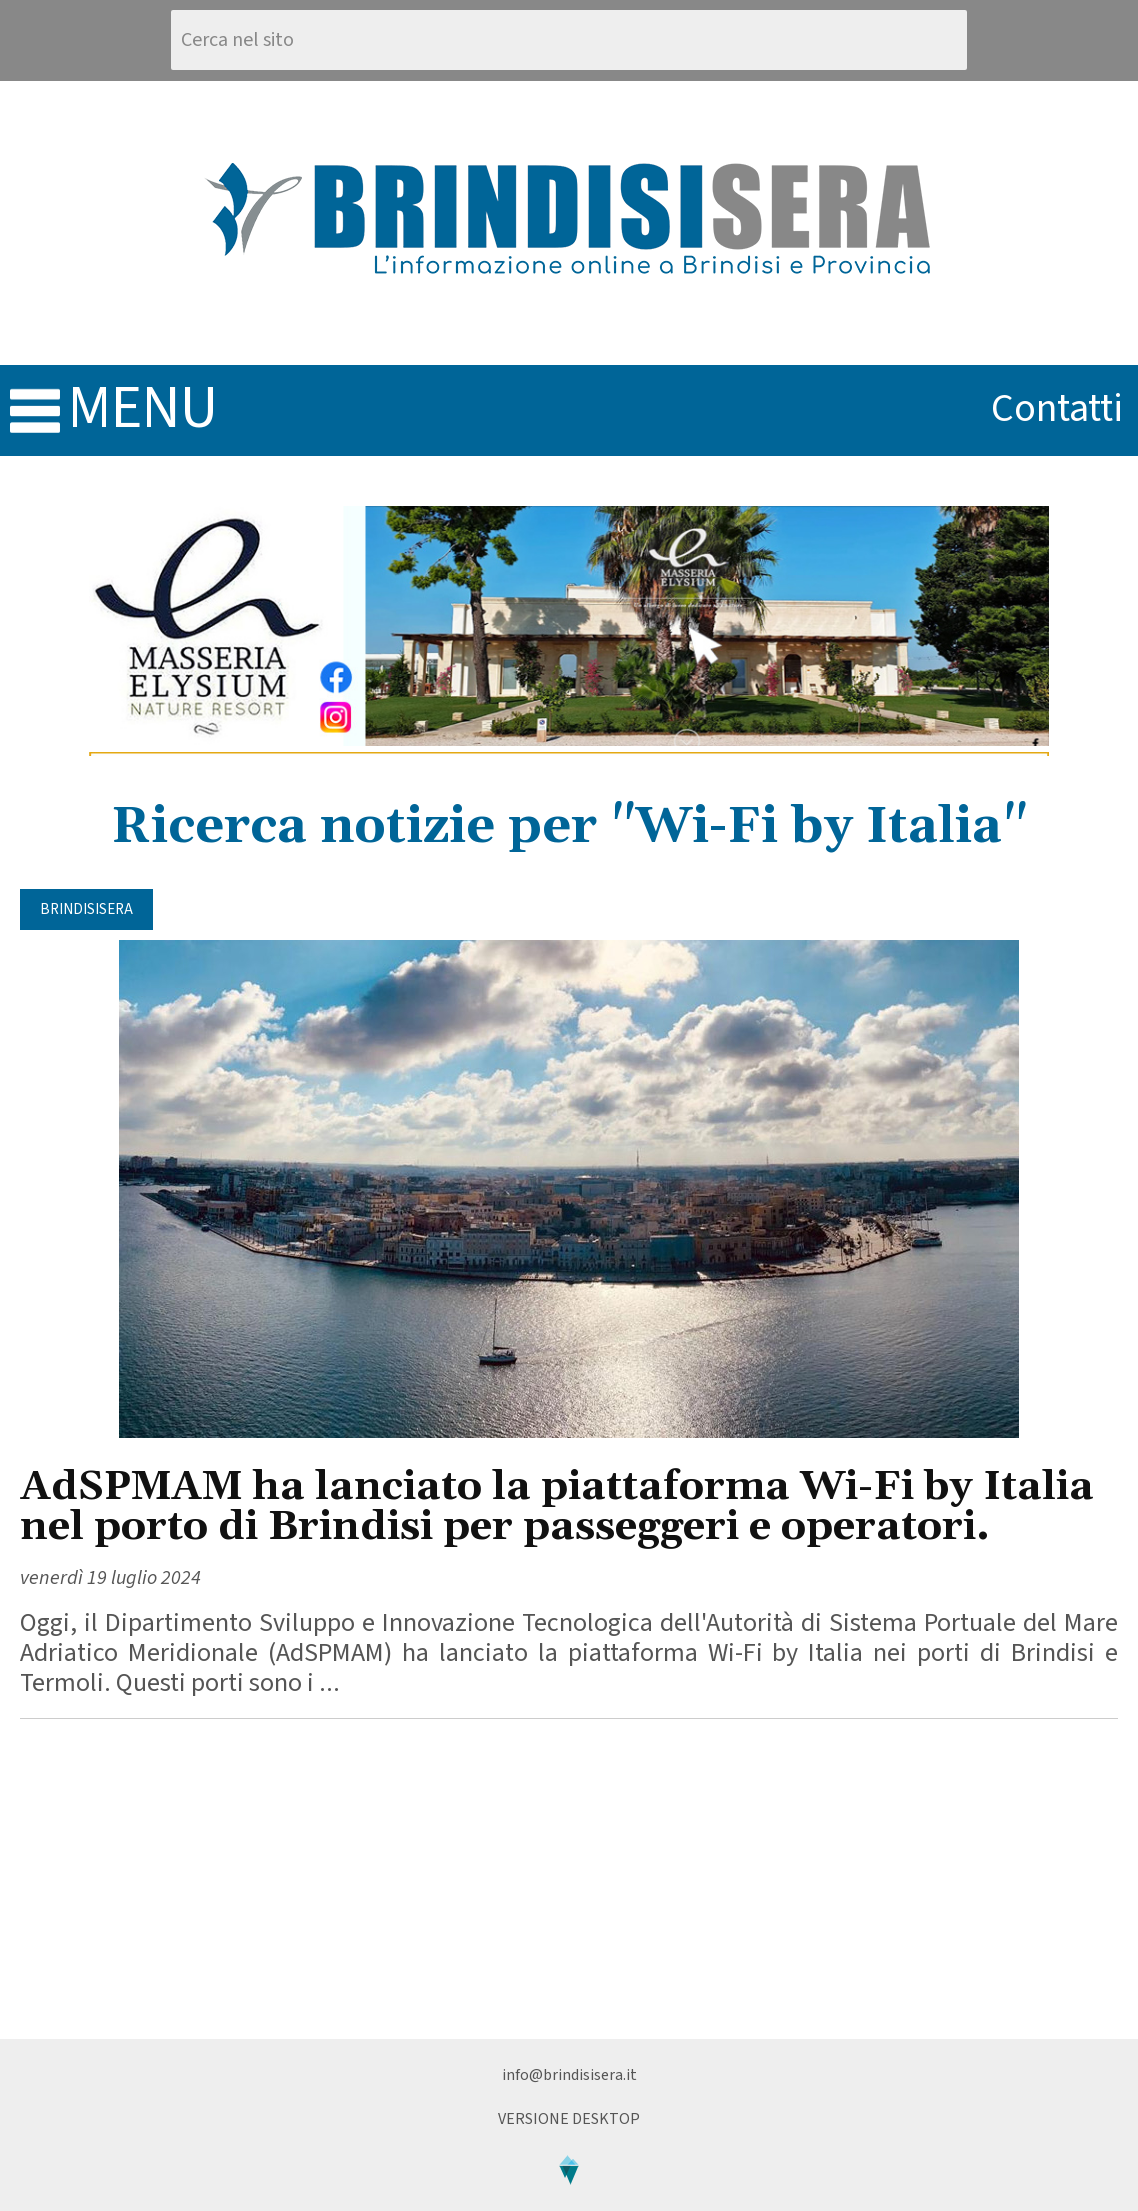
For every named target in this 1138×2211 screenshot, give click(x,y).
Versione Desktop (569, 2119)
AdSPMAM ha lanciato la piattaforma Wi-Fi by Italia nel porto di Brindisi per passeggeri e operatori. (557, 1507)
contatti (1057, 408)
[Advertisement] (569, 1879)
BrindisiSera (86, 909)
